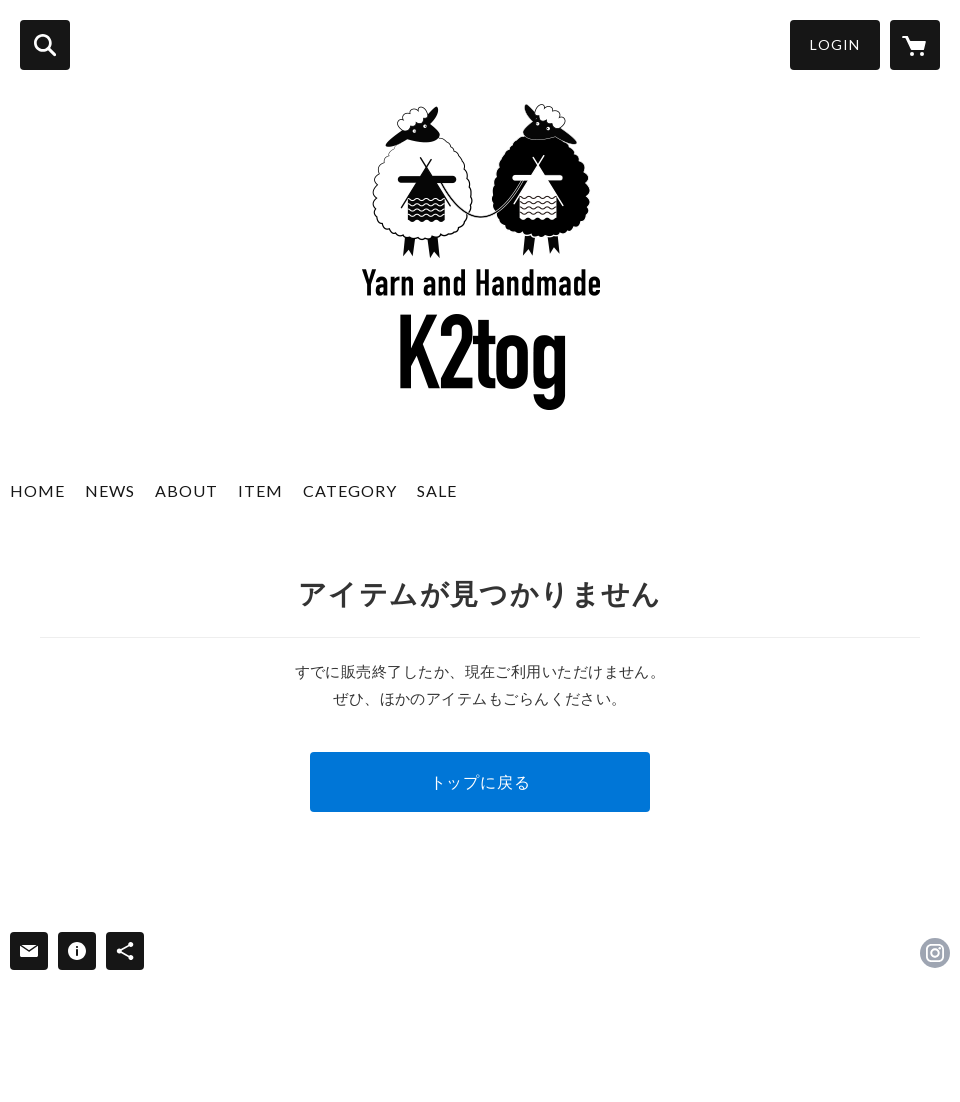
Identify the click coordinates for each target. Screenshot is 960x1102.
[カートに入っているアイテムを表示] (915, 45)
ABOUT (186, 490)
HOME (37, 490)
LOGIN (835, 44)
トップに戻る (480, 781)
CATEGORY (350, 490)
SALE (437, 490)
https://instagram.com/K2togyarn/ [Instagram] (935, 953)
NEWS (110, 490)
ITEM (260, 490)
